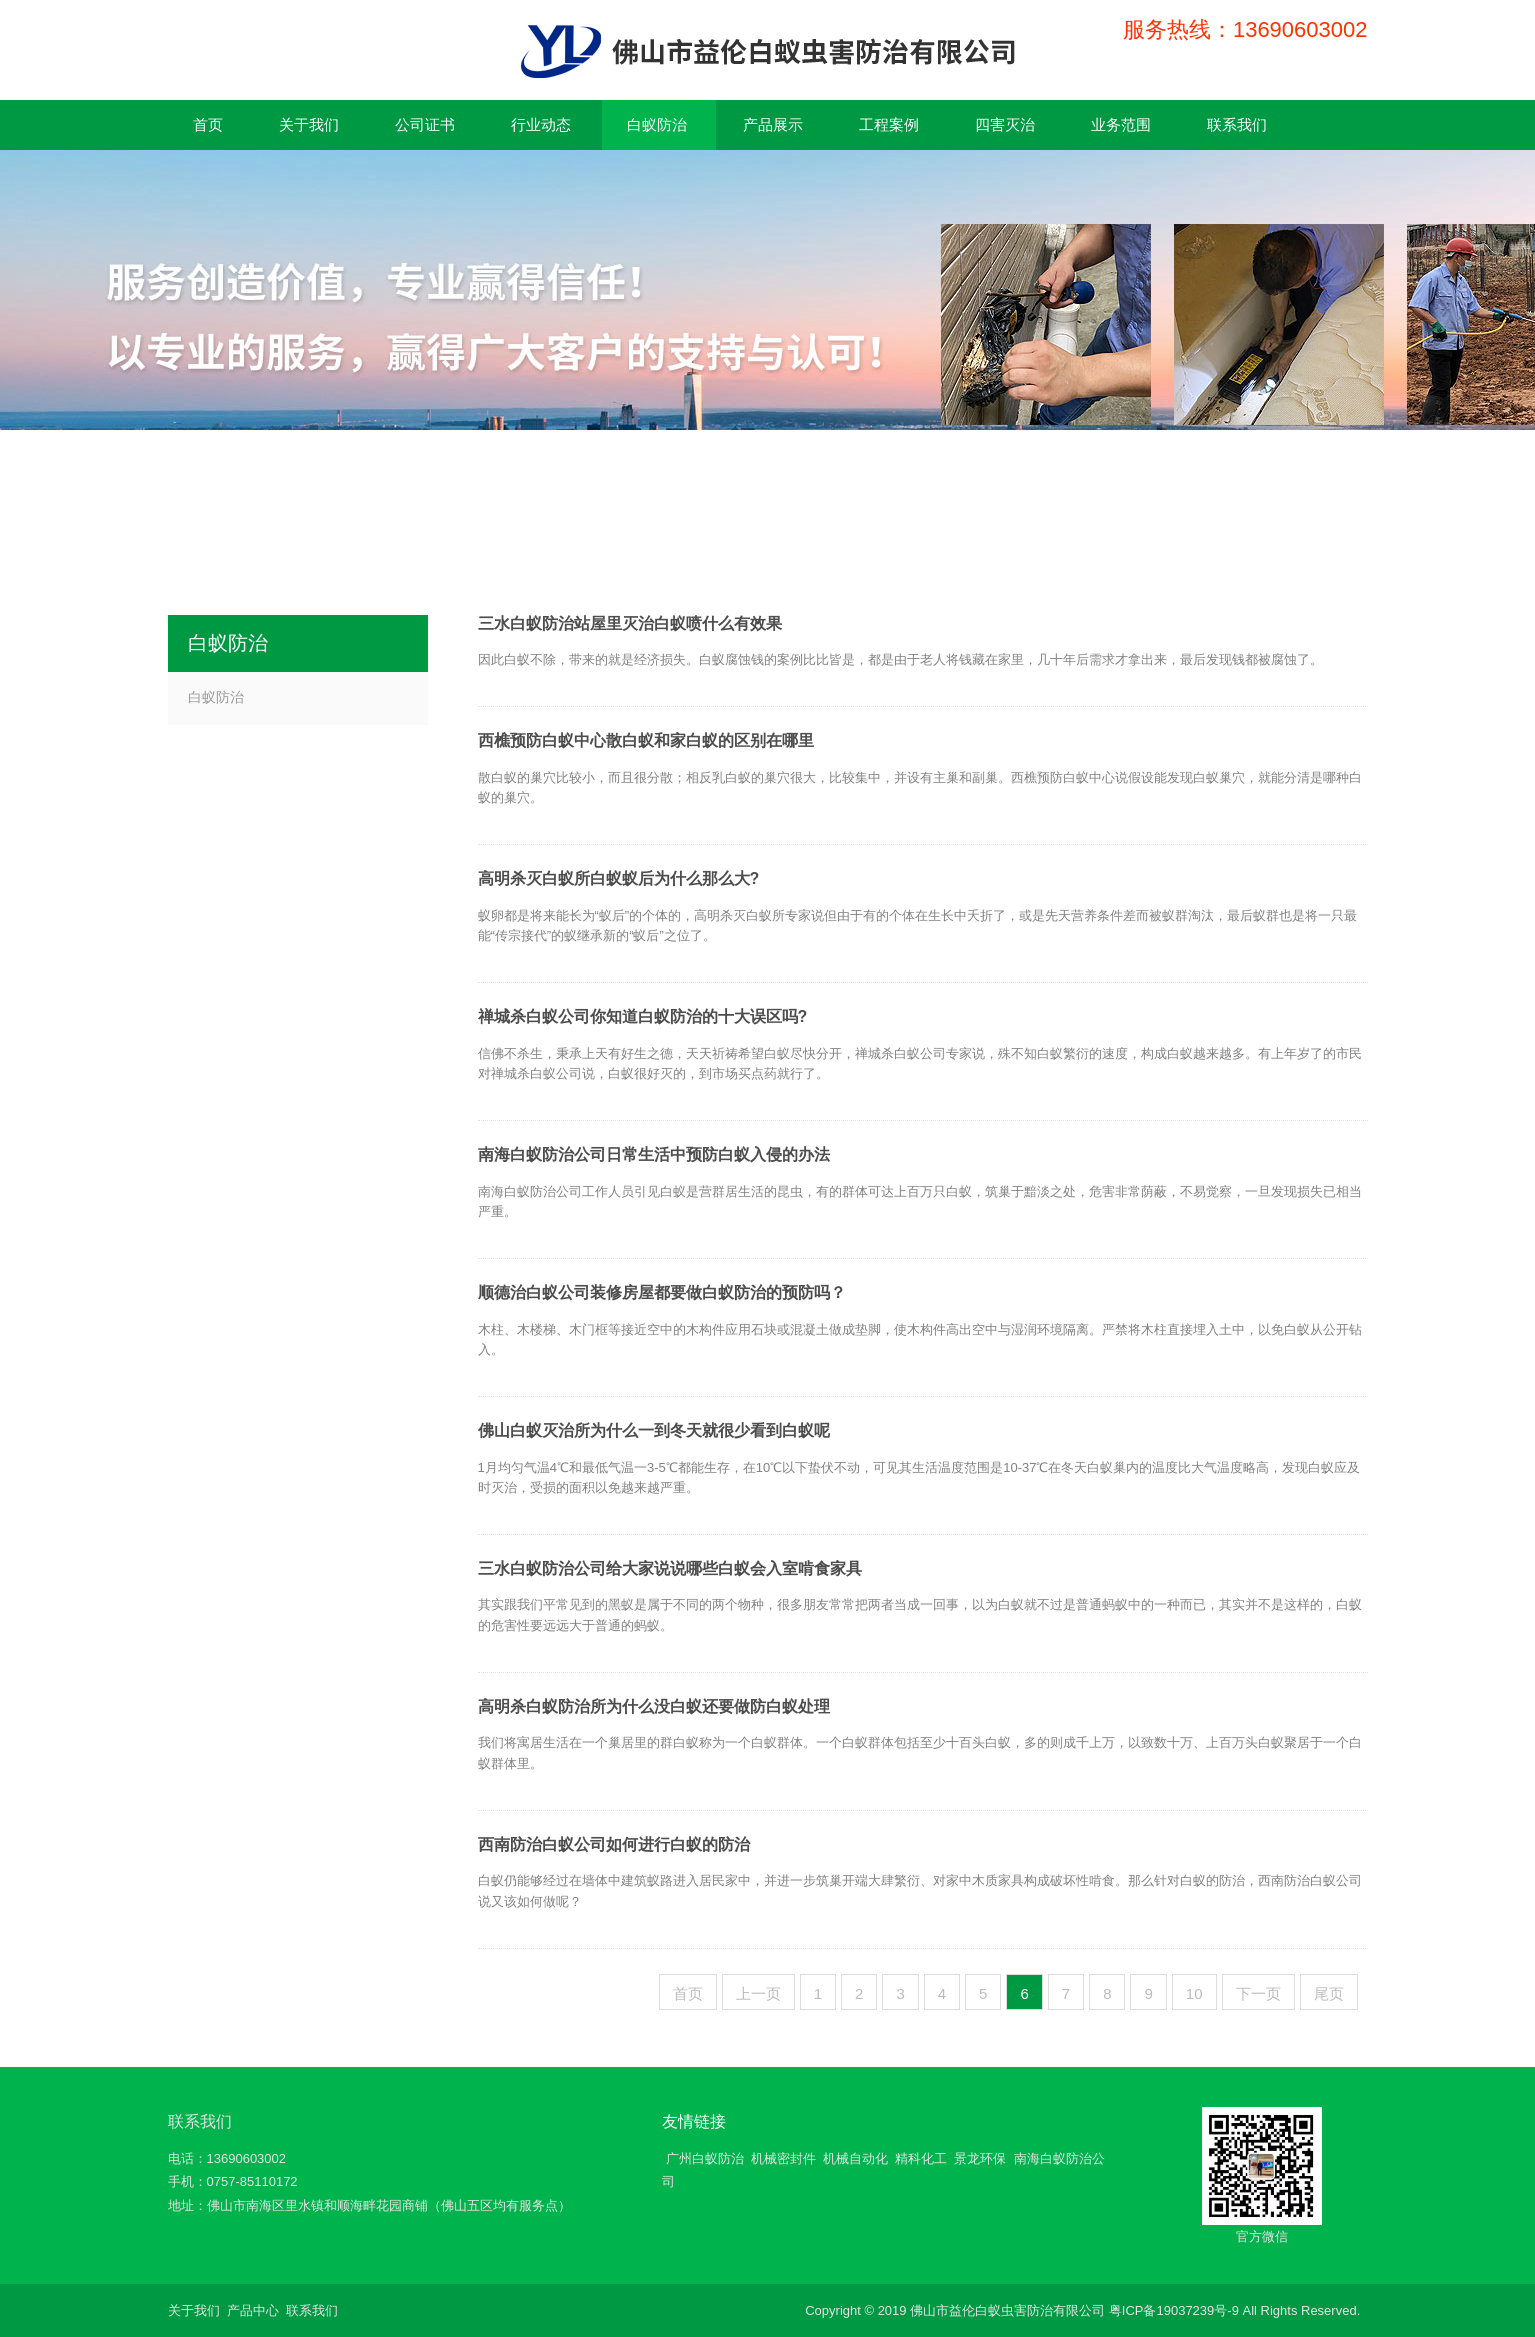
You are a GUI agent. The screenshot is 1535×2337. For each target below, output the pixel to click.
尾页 (1329, 1993)
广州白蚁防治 (705, 2158)
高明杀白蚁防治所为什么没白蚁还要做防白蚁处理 (654, 1706)
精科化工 (921, 2158)
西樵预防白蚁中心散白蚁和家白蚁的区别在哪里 (646, 740)
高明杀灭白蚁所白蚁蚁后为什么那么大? (619, 878)
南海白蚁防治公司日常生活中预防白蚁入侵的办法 (654, 1154)
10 (1194, 1993)
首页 (688, 1993)
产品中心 (253, 2310)
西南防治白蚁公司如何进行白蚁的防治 (614, 1844)
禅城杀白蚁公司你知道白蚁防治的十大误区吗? (643, 1016)
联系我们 (200, 2121)
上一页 (758, 1993)
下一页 (1258, 1993)
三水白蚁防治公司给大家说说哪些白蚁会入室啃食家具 (670, 1568)
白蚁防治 (216, 697)
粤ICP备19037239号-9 (1174, 2310)
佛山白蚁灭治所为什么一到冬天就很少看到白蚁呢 (654, 1430)
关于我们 (194, 2310)
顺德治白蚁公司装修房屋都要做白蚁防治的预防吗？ (662, 1292)
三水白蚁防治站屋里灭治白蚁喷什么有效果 (630, 623)
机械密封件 (783, 2158)
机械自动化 (855, 2158)
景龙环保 (980, 2158)
